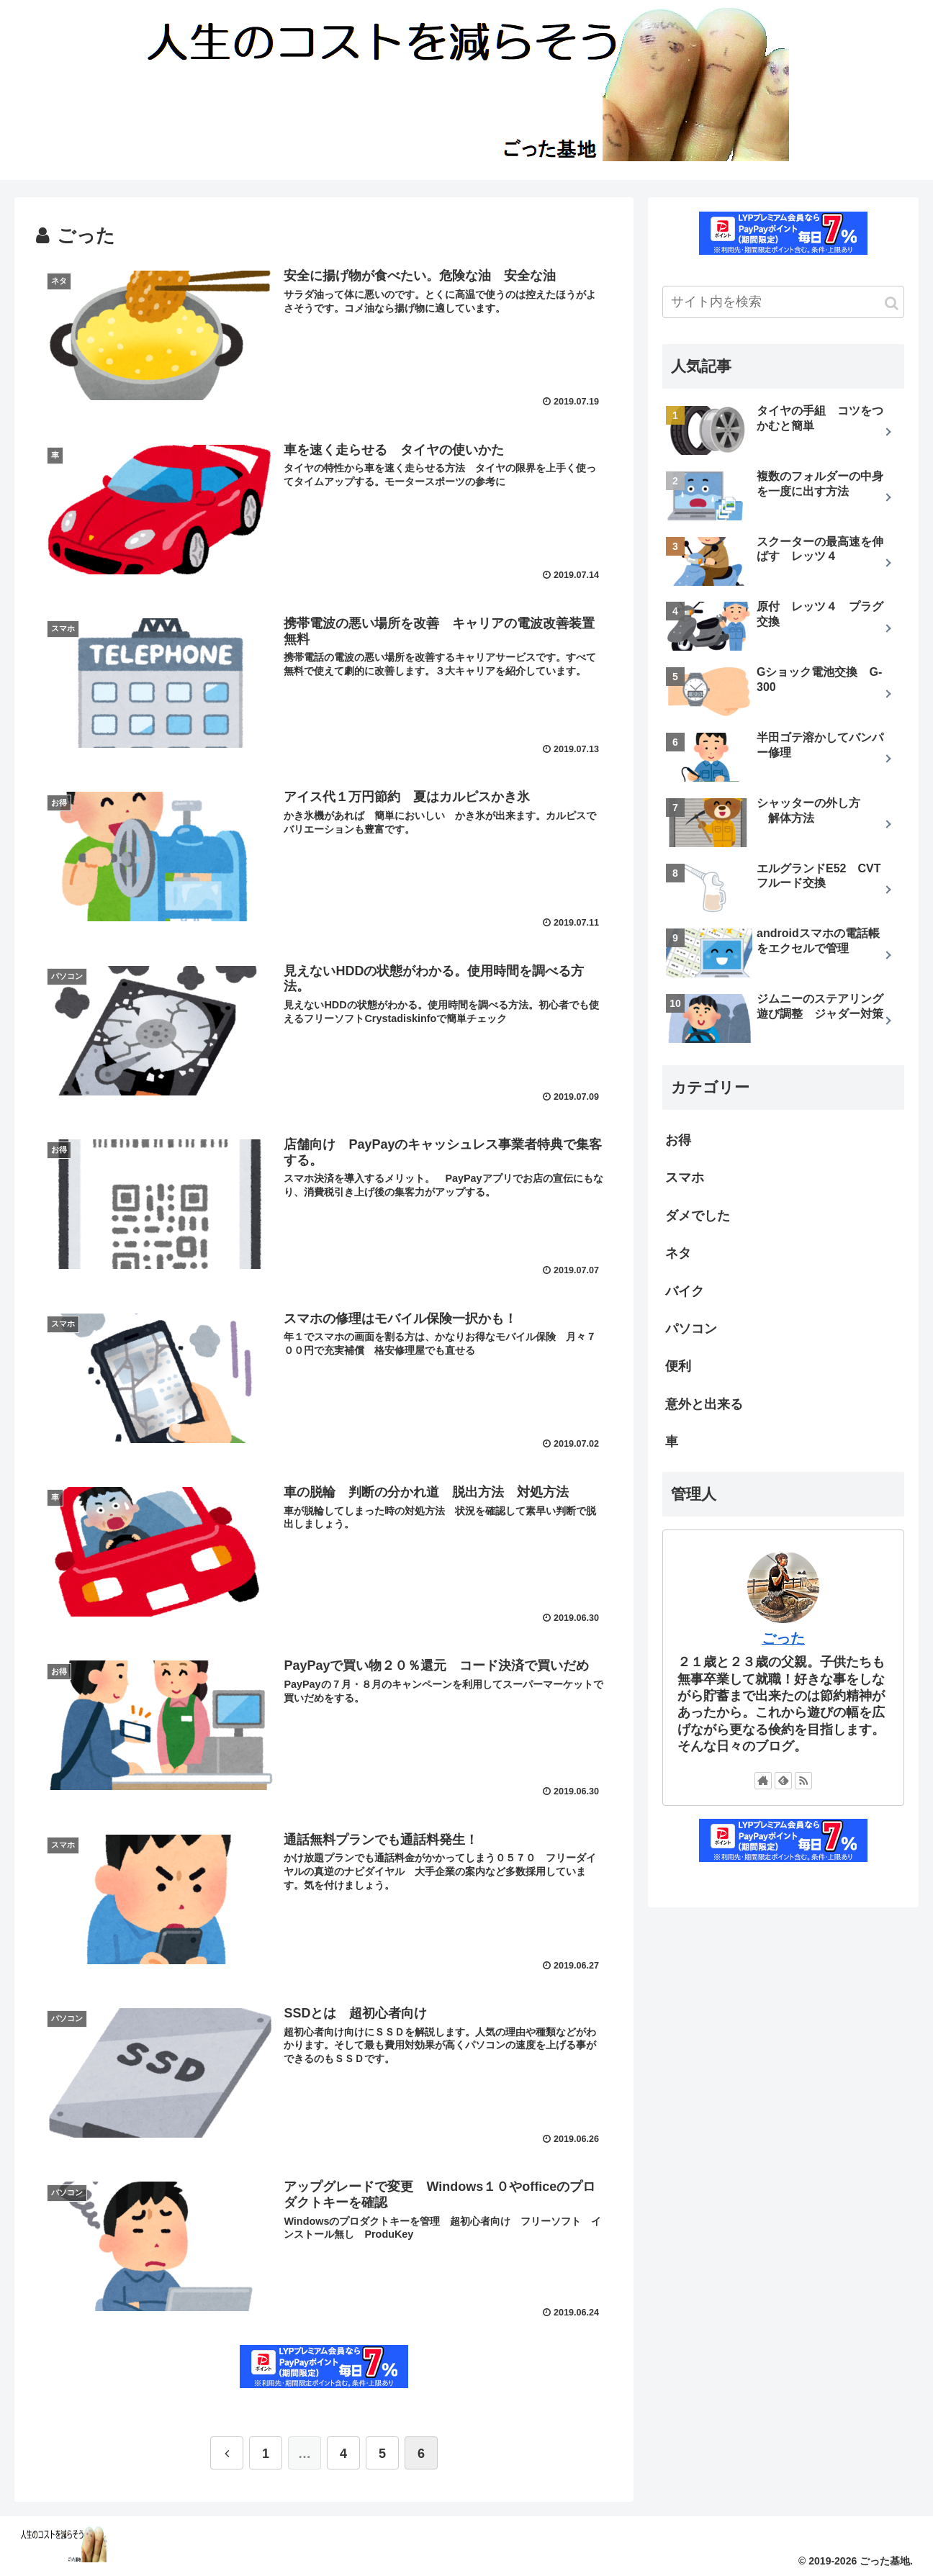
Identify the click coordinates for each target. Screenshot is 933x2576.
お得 (678, 1140)
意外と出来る (704, 1404)
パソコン (691, 1328)
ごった (783, 1638)
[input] (783, 302)
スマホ (684, 1177)
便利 (678, 1366)
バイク (684, 1291)
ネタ (678, 1253)
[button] (891, 303)
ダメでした (697, 1215)
